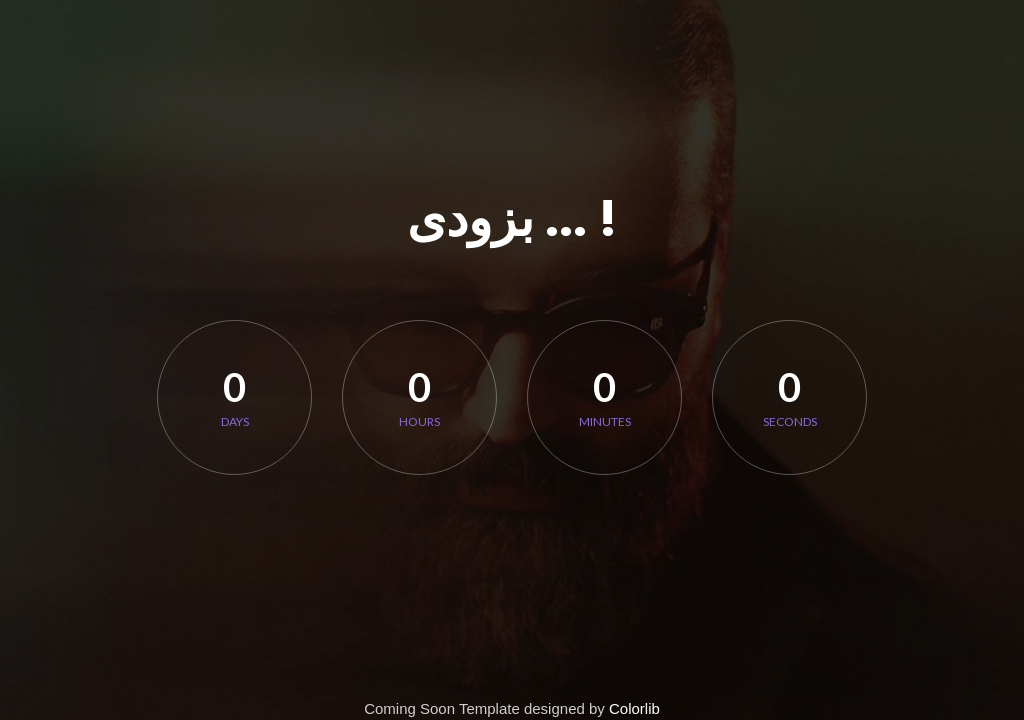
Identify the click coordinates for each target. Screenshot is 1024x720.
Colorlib (634, 708)
